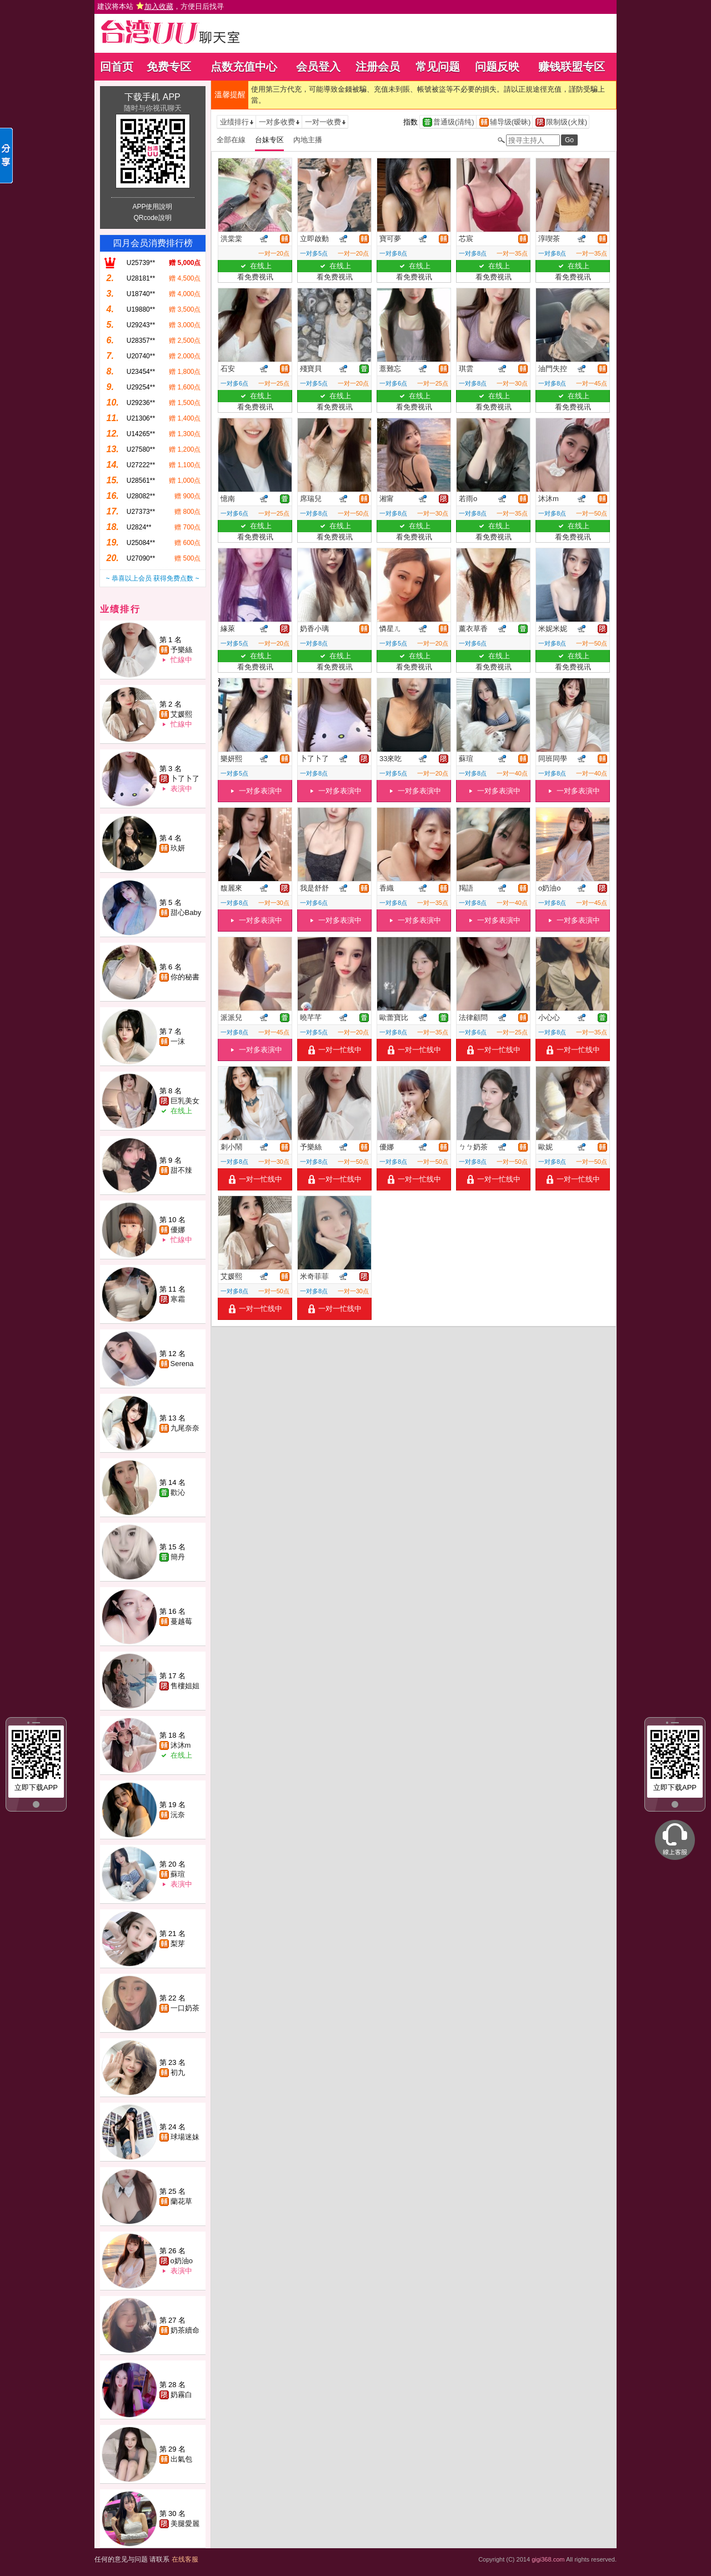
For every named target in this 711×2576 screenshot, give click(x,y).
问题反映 (497, 67)
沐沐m (181, 1745)
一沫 (178, 1041)
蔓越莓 (181, 1621)
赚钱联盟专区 (571, 67)
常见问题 (437, 67)
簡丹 (178, 1557)
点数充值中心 (244, 67)
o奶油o (182, 2261)
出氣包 (181, 2459)
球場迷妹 (185, 2137)
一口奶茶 (185, 2008)
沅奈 (178, 1814)
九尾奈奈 (185, 1428)
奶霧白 (181, 2394)
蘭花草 (181, 2201)
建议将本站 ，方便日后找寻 (160, 6)
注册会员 (378, 67)
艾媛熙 (181, 714)
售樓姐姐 (185, 1686)
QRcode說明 (152, 218)
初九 (178, 2072)
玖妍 (178, 848)
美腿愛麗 (185, 2523)
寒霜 (178, 1299)
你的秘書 (185, 977)
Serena (182, 1363)
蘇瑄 (178, 1874)
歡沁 (178, 1492)
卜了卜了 (185, 778)
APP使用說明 (152, 207)
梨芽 (178, 1943)
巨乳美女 (185, 1101)
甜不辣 (181, 1170)
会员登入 (318, 67)
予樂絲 (181, 650)
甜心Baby (186, 912)
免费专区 (169, 67)
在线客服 (185, 2559)
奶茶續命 (185, 2330)
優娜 (178, 1230)
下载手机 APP (152, 97)
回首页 (116, 67)
